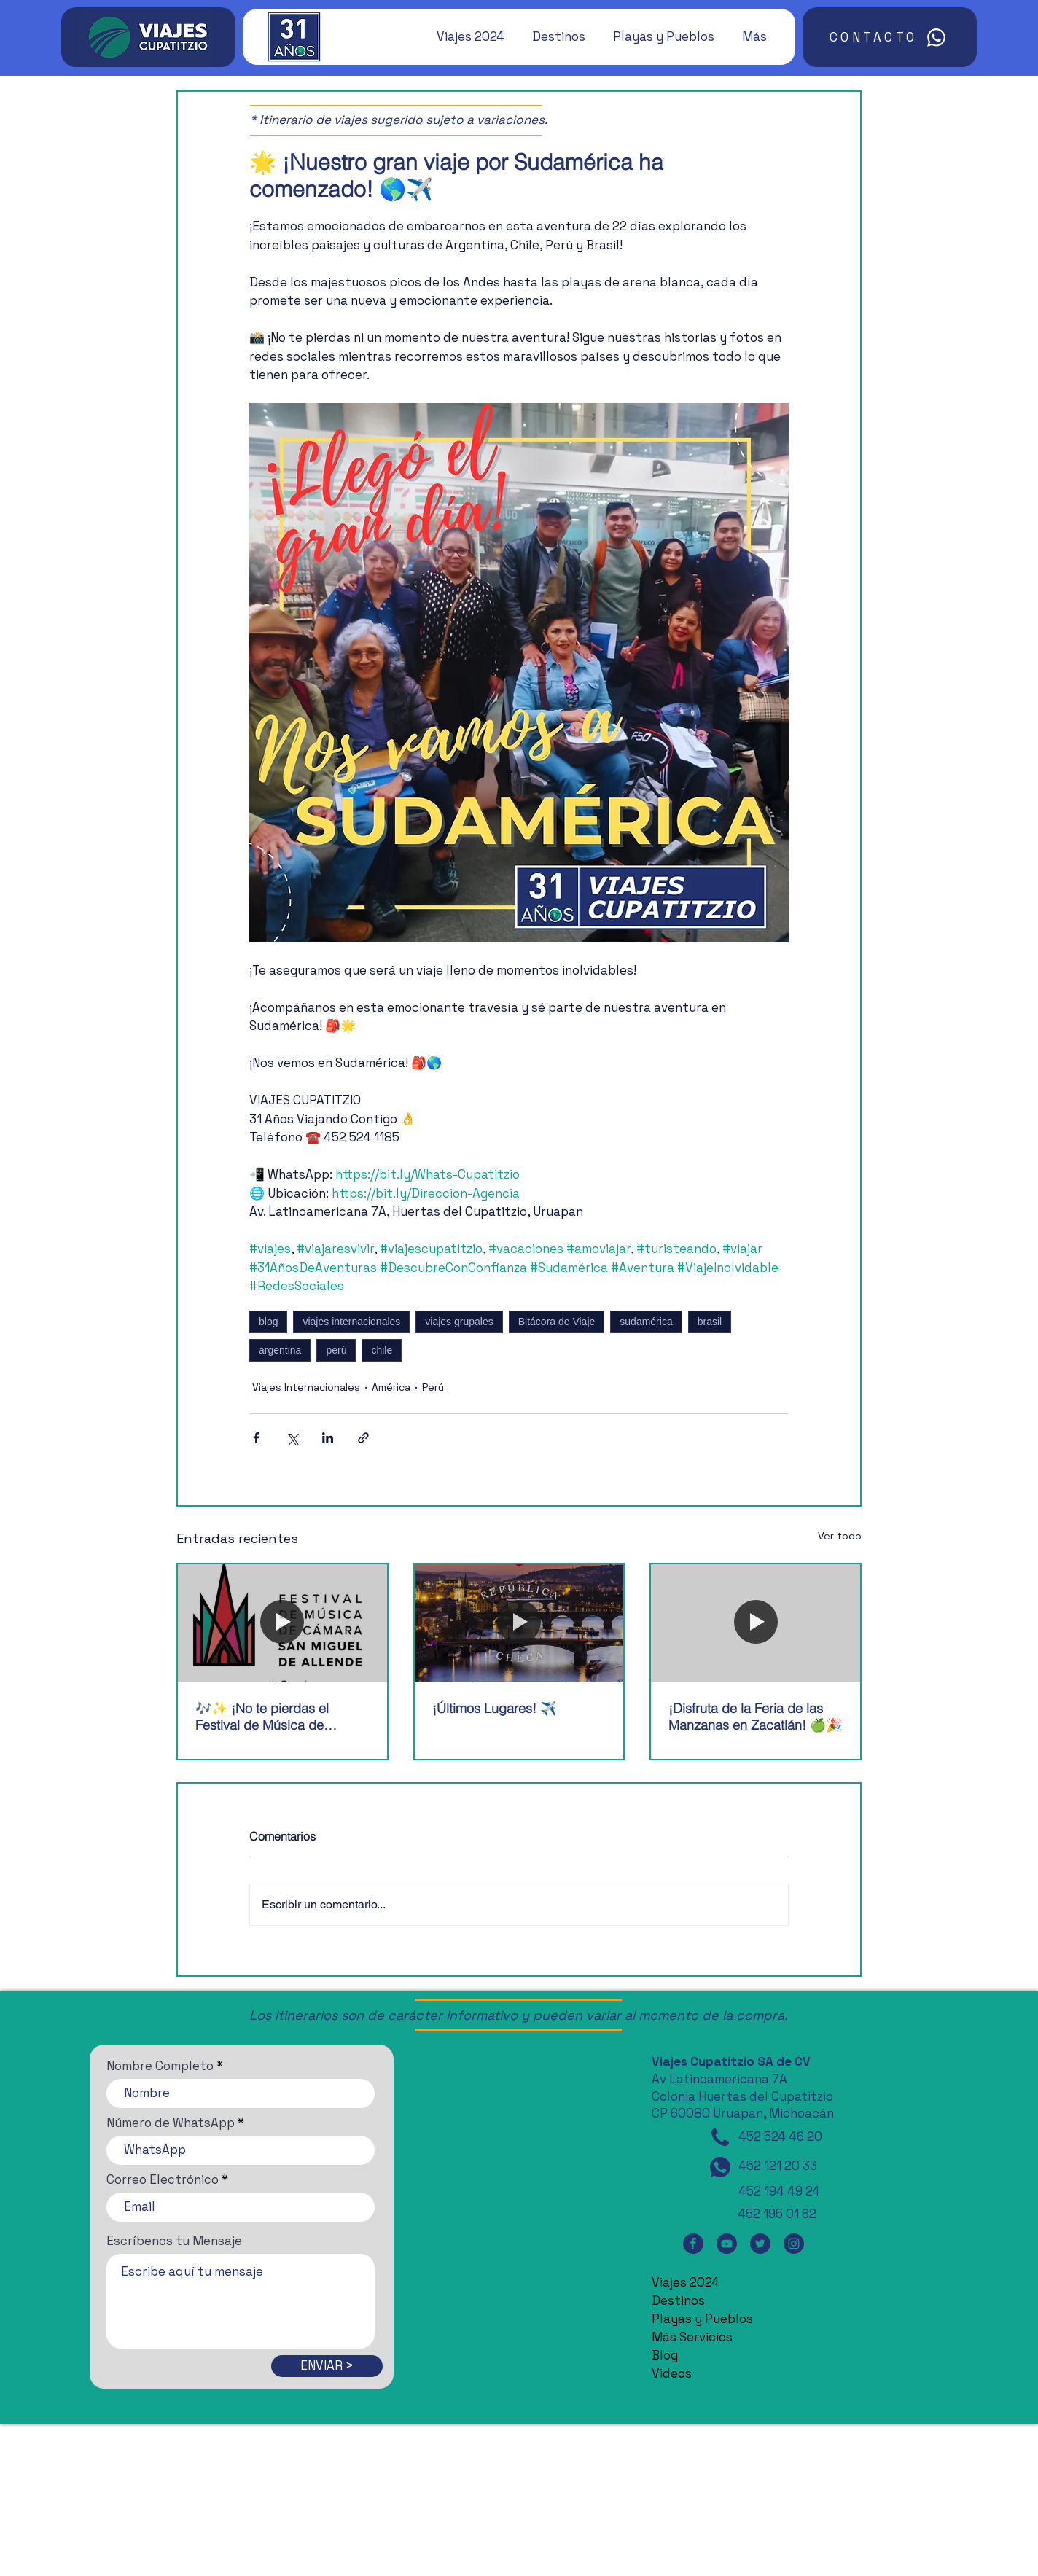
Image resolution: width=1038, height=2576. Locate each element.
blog (268, 1321)
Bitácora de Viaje (557, 1321)
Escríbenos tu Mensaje (174, 2241)
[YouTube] (727, 2244)
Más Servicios (692, 2337)
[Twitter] (760, 2244)
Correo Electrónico (162, 2180)
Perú (433, 1387)
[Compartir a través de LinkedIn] (328, 1438)
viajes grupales (459, 1321)
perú (336, 1350)
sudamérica (646, 1321)
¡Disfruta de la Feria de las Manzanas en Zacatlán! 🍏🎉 (755, 1716)
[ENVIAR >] (327, 2366)
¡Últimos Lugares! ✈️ (494, 1708)
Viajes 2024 (685, 2282)
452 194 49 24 (779, 2191)
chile (381, 1350)
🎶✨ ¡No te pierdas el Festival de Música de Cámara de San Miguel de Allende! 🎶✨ (272, 1716)
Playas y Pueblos (702, 2319)
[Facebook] (693, 2244)
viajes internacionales (351, 1321)
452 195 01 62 (777, 2214)
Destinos (678, 2300)
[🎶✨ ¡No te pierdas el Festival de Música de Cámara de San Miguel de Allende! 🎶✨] (282, 1623)
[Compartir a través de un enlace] (363, 1438)
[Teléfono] (720, 2137)
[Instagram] (794, 2244)
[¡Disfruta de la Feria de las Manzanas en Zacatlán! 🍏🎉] (755, 1623)
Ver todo (840, 1535)
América (391, 1387)
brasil (710, 1321)
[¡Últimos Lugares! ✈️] (519, 1623)
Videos (672, 2373)
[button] (463, 36)
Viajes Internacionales (306, 1387)
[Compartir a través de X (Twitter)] (292, 1438)
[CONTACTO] (890, 37)
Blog (665, 2355)
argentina (280, 1350)
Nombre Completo (160, 2066)
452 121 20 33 (777, 2166)
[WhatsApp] (720, 2167)
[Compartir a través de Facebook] (256, 1438)
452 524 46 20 (780, 2136)
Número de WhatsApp (170, 2123)
